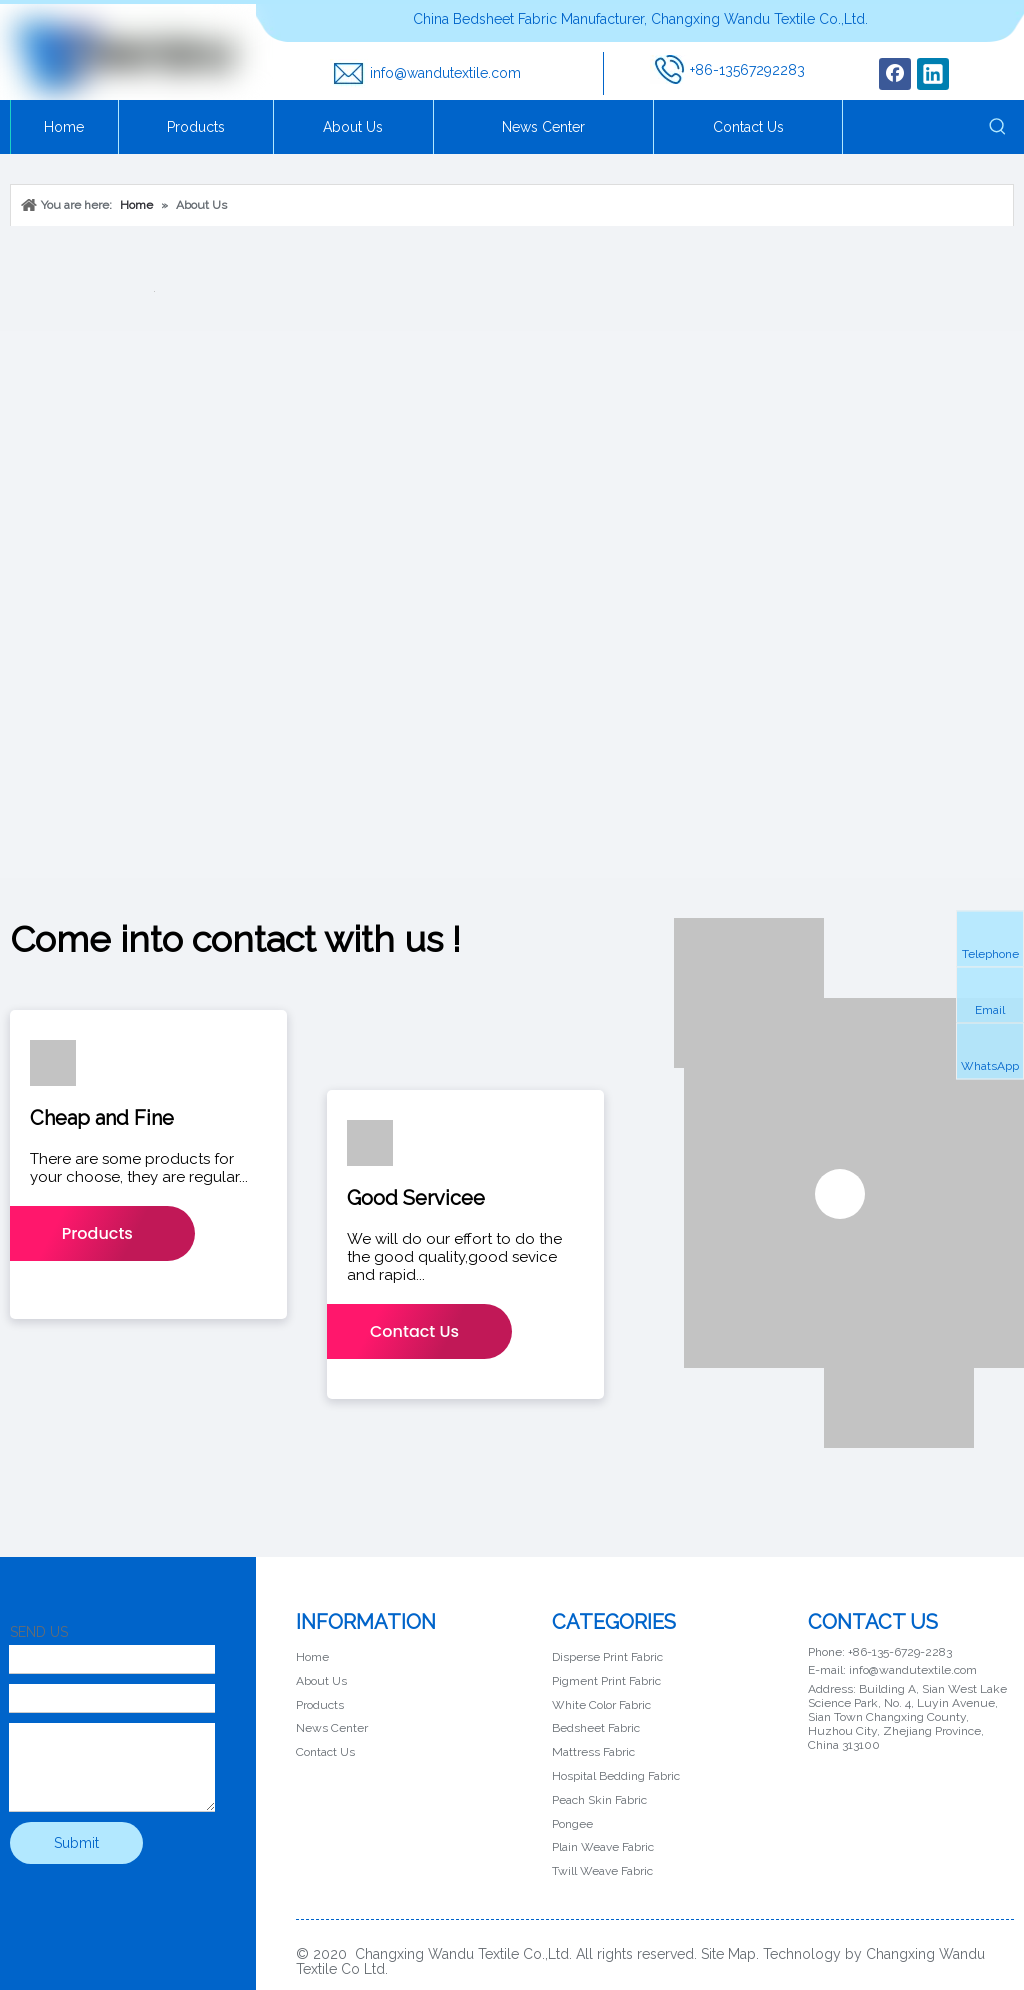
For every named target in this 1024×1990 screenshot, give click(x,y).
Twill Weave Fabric (602, 1871)
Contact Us (414, 1331)
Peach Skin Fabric (599, 1800)
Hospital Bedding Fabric (616, 1776)
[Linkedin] (933, 74)
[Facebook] (895, 74)
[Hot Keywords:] (998, 127)
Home (312, 1657)
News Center (332, 1728)
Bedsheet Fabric (596, 1728)
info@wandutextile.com (445, 73)
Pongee (572, 1824)
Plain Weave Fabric (603, 1847)
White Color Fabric (601, 1705)
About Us (321, 1681)
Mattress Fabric (593, 1752)
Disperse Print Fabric (607, 1657)
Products (97, 1233)
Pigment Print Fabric (606, 1681)
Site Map (728, 1954)
